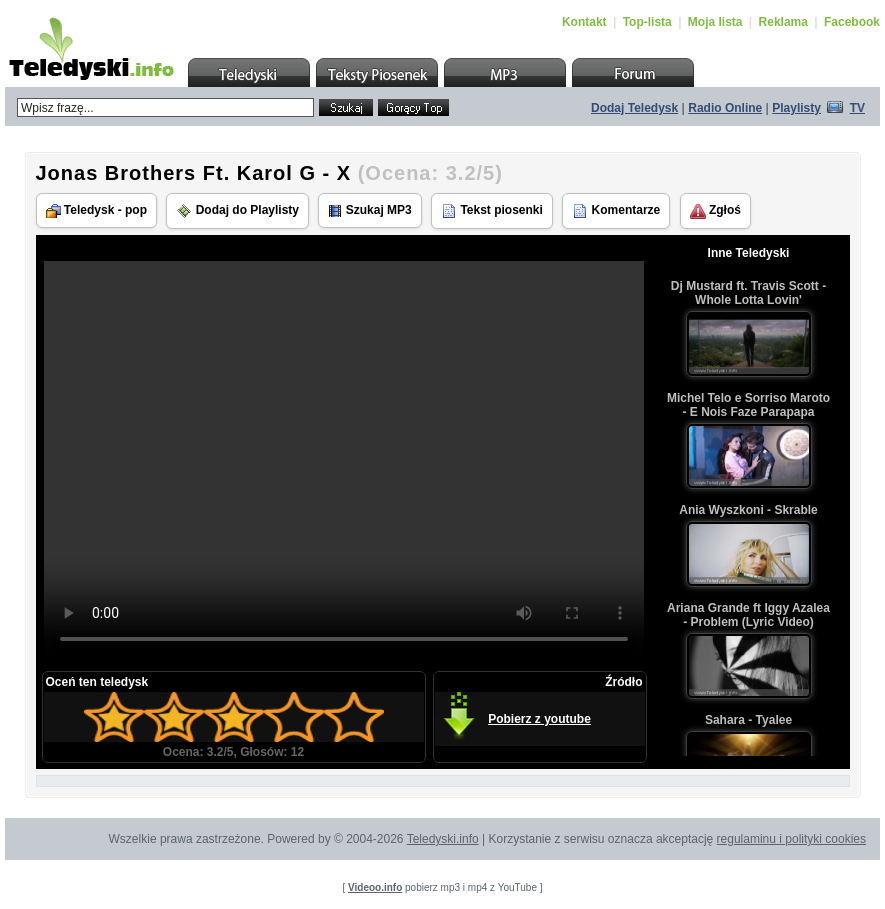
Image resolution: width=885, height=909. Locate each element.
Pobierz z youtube (539, 719)
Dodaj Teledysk (634, 108)
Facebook (852, 22)
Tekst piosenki (492, 211)
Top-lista (647, 22)
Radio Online (725, 108)
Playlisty (796, 108)
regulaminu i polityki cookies (791, 839)
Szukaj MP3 (369, 210)
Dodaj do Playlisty (237, 211)
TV (857, 108)
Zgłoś (715, 211)
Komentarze (616, 211)
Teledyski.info (443, 839)
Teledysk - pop (96, 210)
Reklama (783, 22)
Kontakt (584, 22)
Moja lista (715, 22)
